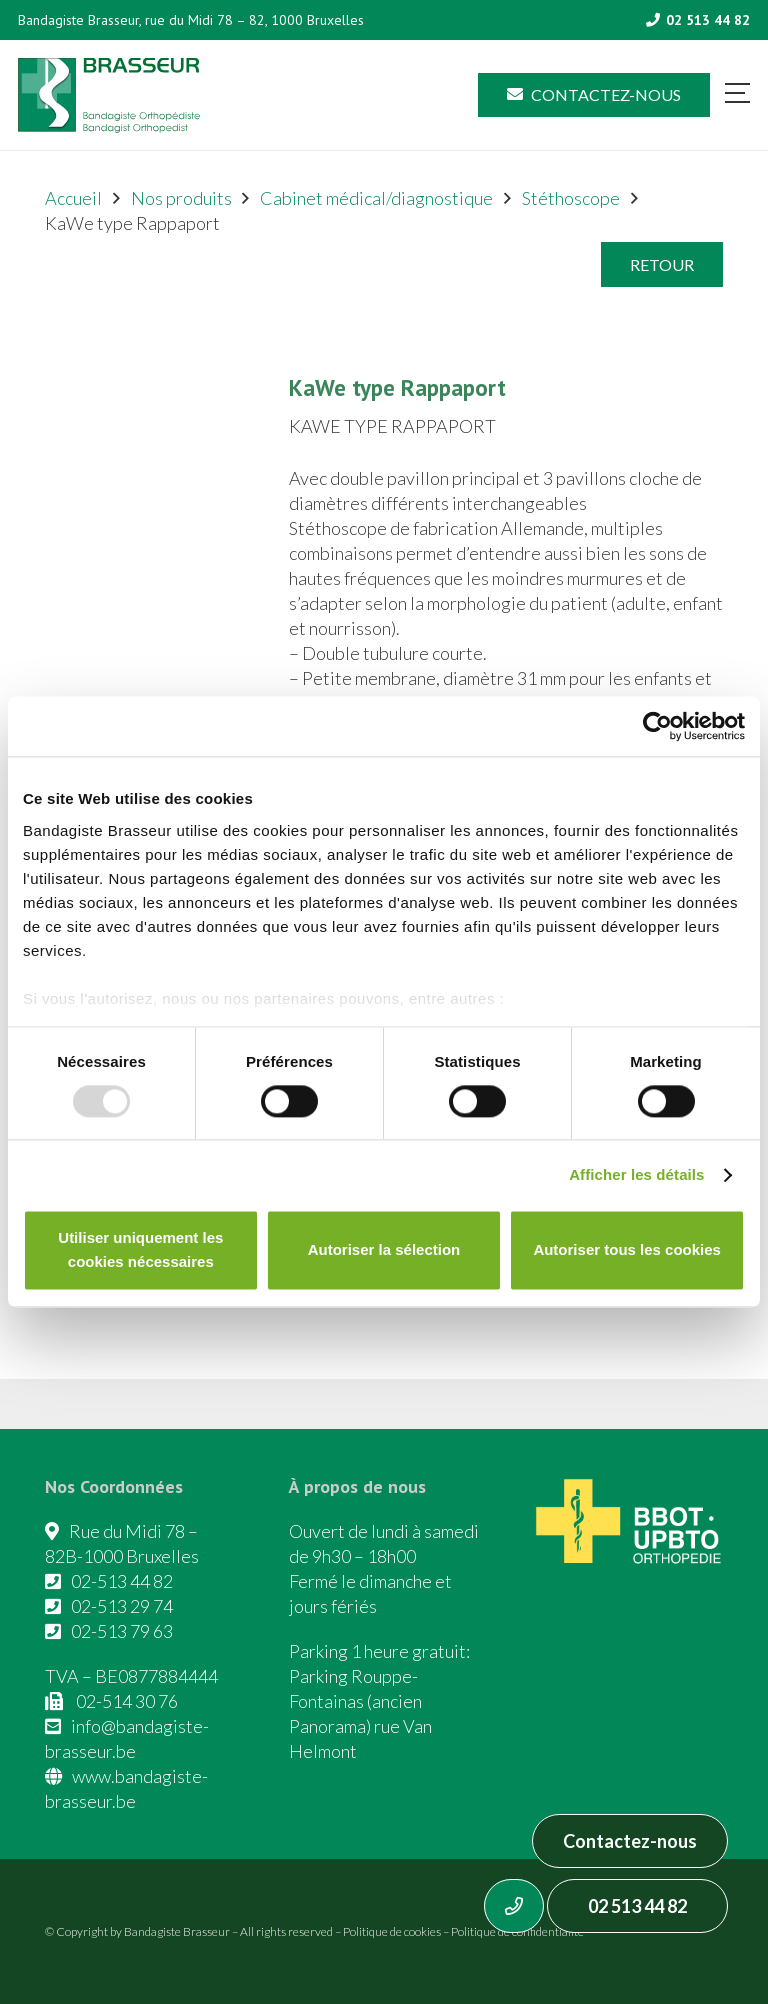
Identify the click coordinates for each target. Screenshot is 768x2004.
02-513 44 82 (122, 1581)
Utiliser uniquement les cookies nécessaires (140, 1250)
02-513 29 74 (122, 1606)
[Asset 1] (109, 95)
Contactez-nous (630, 1841)
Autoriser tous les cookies (627, 1250)
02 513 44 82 (637, 1906)
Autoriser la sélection (384, 1250)
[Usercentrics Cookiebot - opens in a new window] (657, 726)
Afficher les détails (636, 1174)
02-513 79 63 (122, 1631)
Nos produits (181, 198)
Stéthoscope (571, 198)
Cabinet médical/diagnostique (376, 198)
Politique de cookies (392, 1931)
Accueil (73, 198)
